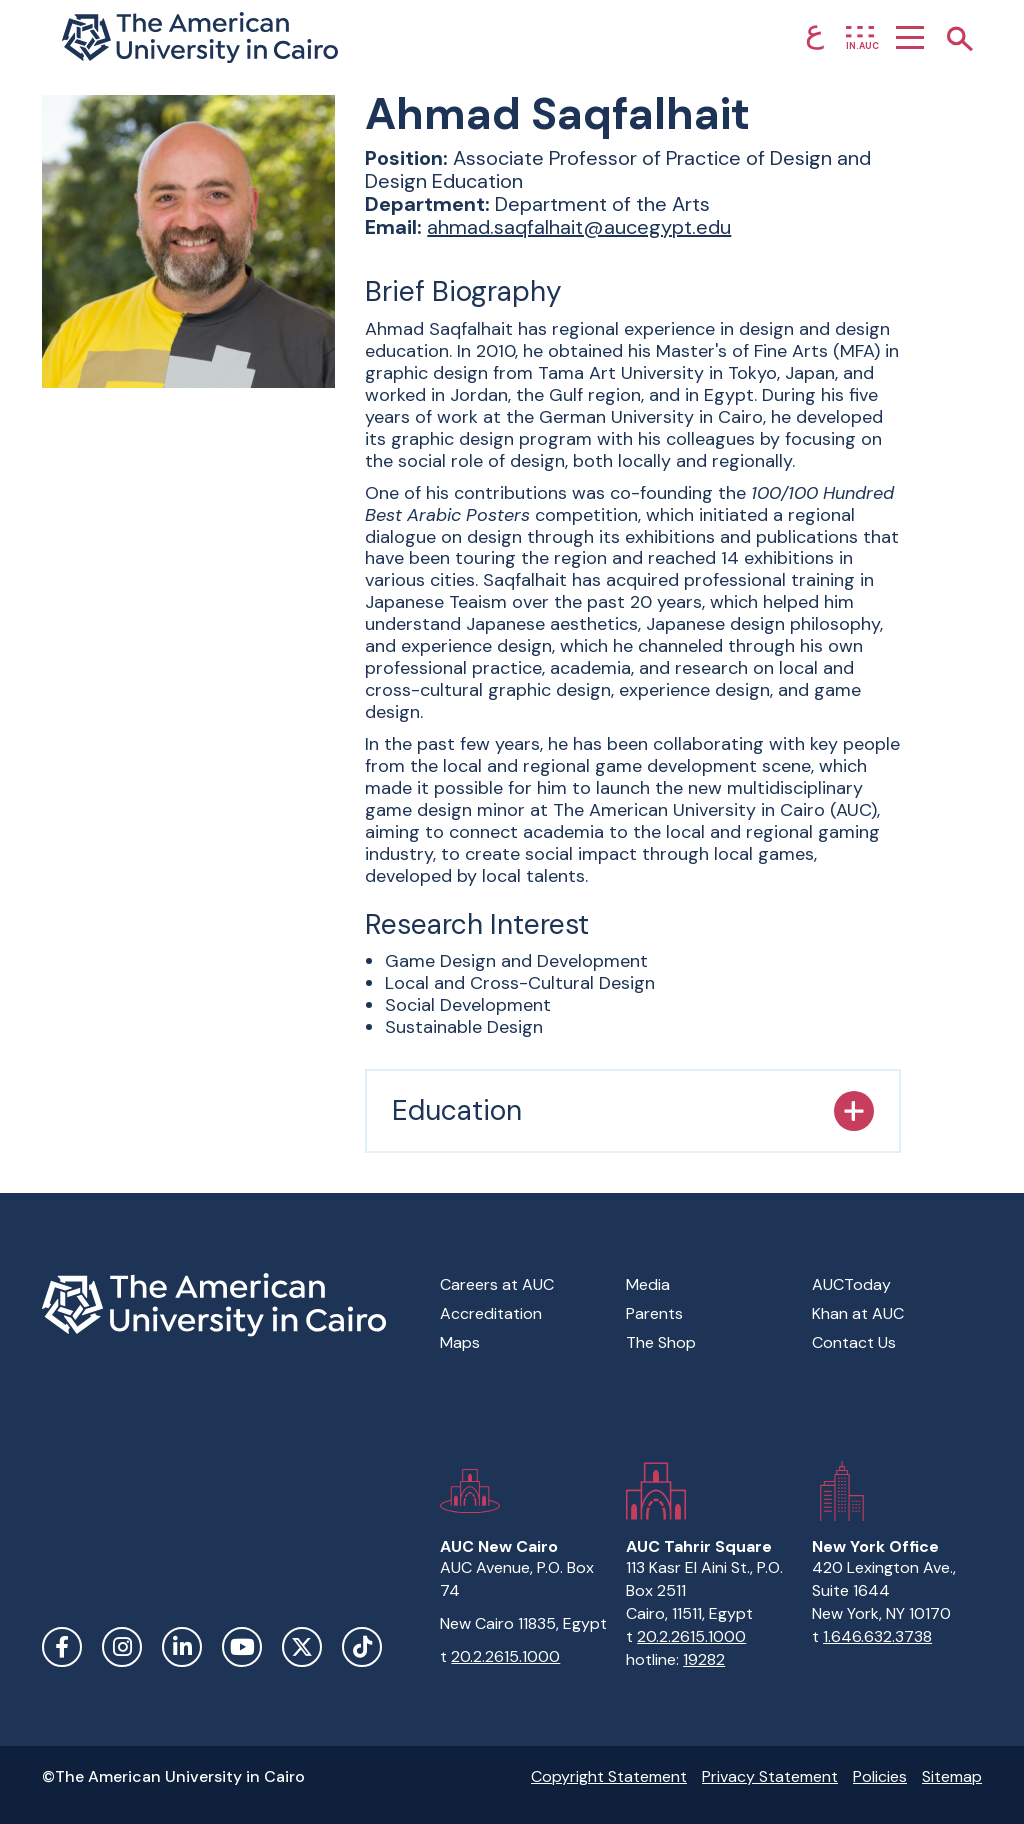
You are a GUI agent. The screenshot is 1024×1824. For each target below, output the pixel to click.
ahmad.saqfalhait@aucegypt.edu (579, 227)
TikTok (362, 1647)
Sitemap (952, 1776)
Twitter (302, 1647)
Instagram (122, 1647)
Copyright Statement (609, 1776)
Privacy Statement (770, 1776)
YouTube (242, 1647)
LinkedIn (182, 1647)
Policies (880, 1776)
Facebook (62, 1647)
